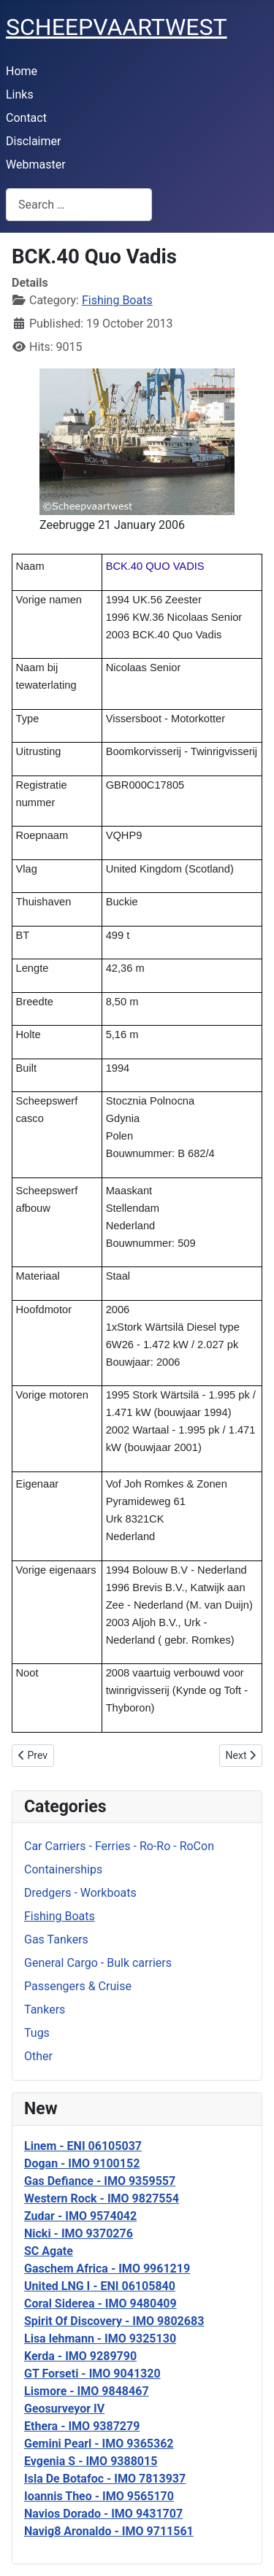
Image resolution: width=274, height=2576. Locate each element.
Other (38, 2056)
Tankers (44, 2009)
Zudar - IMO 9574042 (80, 2216)
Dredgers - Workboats (80, 1893)
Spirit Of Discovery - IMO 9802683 (114, 2321)
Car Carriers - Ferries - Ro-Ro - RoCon (119, 1846)
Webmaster (36, 164)
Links (20, 94)
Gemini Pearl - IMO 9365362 (99, 2444)
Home (21, 71)
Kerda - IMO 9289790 (80, 2356)
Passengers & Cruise (78, 1986)
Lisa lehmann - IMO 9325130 (100, 2338)
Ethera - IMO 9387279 (82, 2426)
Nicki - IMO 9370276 (78, 2233)
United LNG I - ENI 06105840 (99, 2286)
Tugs (37, 2033)
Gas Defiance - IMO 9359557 (99, 2181)
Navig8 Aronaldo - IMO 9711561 (109, 2531)
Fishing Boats (59, 1916)
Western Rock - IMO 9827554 (101, 2198)
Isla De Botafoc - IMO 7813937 (105, 2479)
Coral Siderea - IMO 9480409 (100, 2303)
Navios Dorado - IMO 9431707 (103, 2514)
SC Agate (48, 2251)
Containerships (63, 1869)
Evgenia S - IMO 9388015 (90, 2461)
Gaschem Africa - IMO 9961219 (107, 2268)
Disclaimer (33, 141)
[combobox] (79, 204)
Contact (26, 118)
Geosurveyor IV (64, 2409)
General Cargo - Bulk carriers (98, 1963)
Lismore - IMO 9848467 (86, 2391)
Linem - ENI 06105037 (83, 2146)
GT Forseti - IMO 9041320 (92, 2373)
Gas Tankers (56, 1939)
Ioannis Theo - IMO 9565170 (99, 2496)
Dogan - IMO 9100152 (82, 2163)
